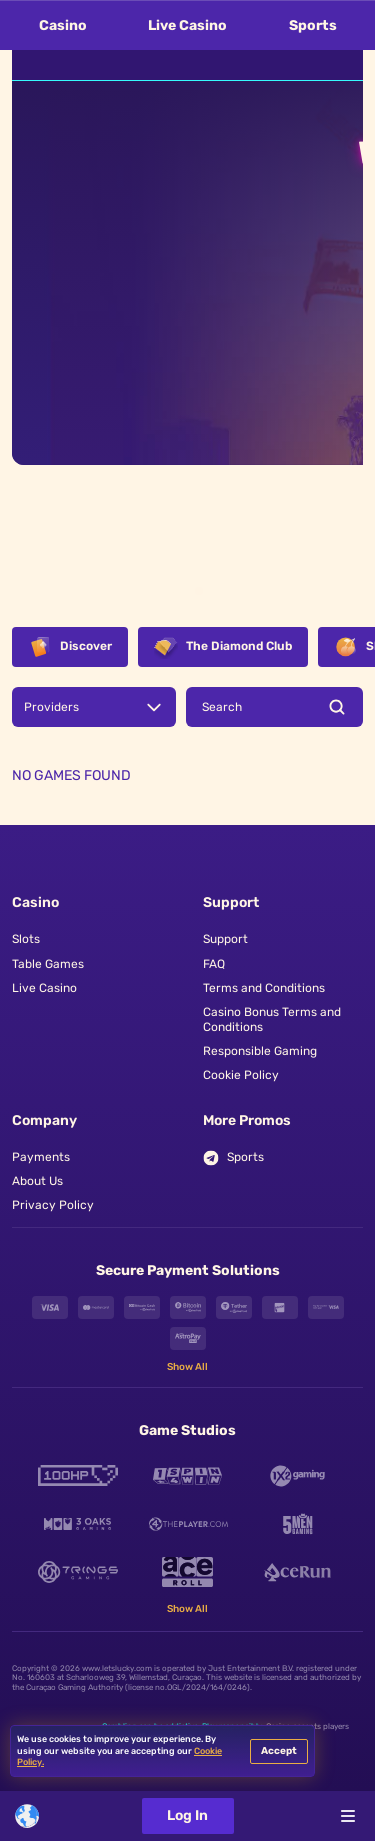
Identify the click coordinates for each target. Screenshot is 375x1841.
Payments (41, 1157)
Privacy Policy (53, 1205)
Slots (26, 939)
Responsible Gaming (260, 1051)
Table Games (48, 964)
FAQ (214, 964)
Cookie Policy (241, 1075)
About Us (37, 1181)
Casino (63, 25)
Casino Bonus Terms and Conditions (272, 1019)
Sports (313, 25)
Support (225, 939)
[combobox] (27, 1816)
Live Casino (187, 25)
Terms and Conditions (264, 988)
